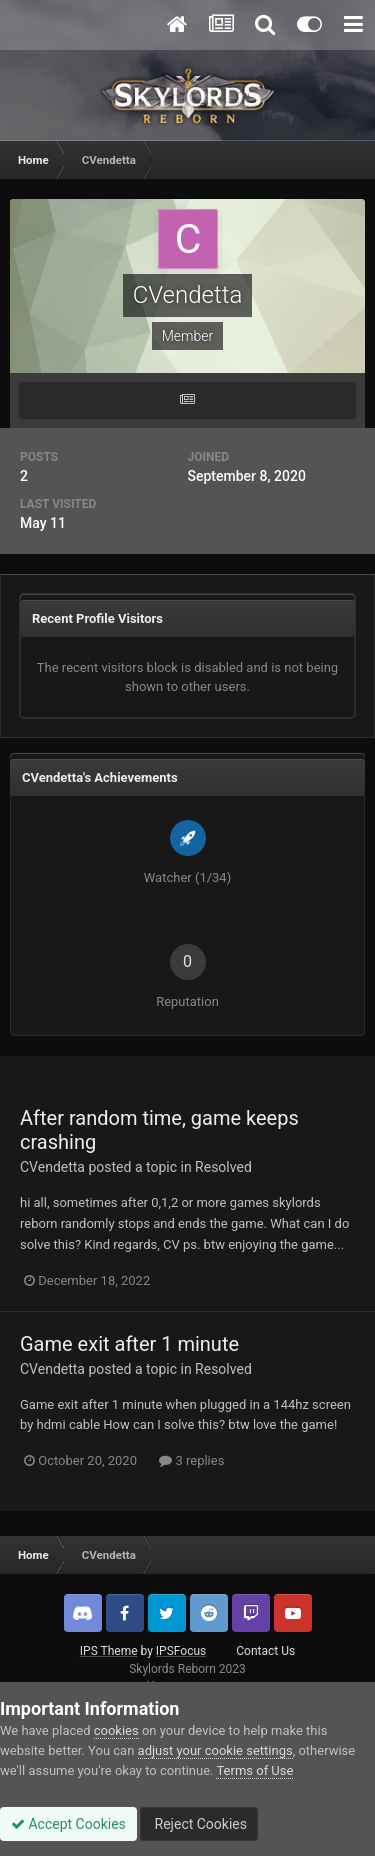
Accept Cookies (68, 1824)
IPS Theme (109, 1651)
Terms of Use (254, 1770)
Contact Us (265, 1651)
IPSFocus (181, 1651)
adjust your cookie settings (215, 1750)
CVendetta (52, 1167)
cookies (116, 1730)
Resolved (223, 1167)
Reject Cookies (199, 1824)
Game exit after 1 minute (129, 1344)
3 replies (191, 1460)
